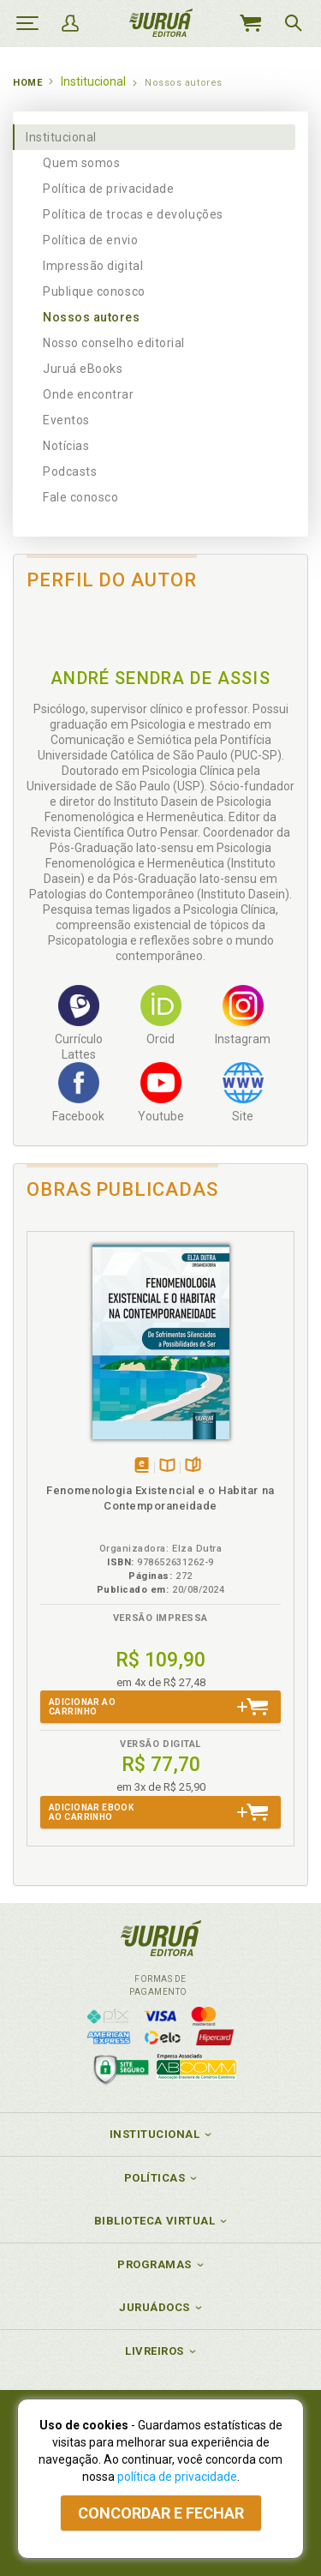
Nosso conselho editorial (114, 343)
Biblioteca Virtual (155, 2220)
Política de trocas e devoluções (133, 214)
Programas (154, 2264)
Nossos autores (91, 317)
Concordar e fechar (161, 2513)
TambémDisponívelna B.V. (167, 1466)
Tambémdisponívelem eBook (142, 1466)
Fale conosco (80, 497)
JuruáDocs (154, 2307)
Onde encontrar (88, 394)
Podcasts (70, 471)
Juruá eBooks (82, 368)
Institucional (61, 137)
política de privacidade (177, 2476)
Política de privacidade (108, 188)
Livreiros (154, 2351)
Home (27, 82)
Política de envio (90, 240)
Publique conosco (94, 291)
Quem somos (81, 163)
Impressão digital (93, 266)
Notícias (66, 446)
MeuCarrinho (250, 23)
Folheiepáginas (193, 1466)
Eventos (66, 420)
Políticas (155, 2177)
